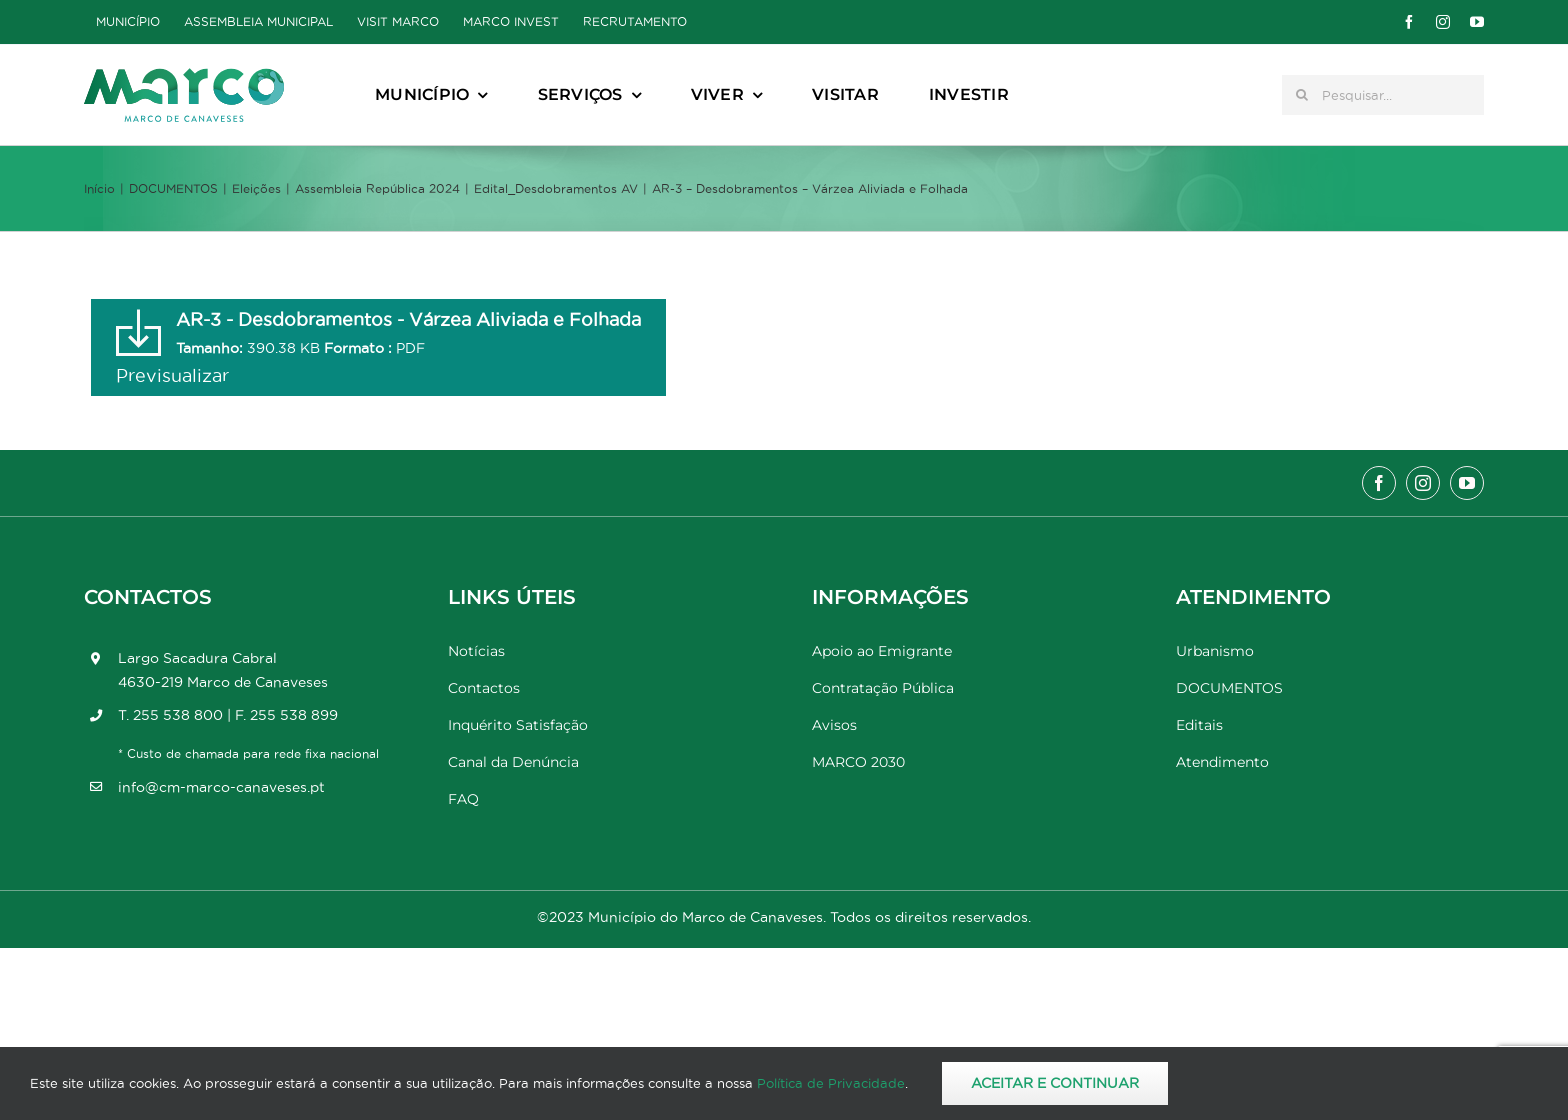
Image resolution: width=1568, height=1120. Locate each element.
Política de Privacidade (831, 1083)
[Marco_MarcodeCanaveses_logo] (184, 76)
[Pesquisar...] (1383, 95)
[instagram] (1443, 22)
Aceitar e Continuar (1055, 1083)
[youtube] (1477, 22)
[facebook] (1409, 22)
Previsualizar (172, 375)
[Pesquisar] (1302, 95)
